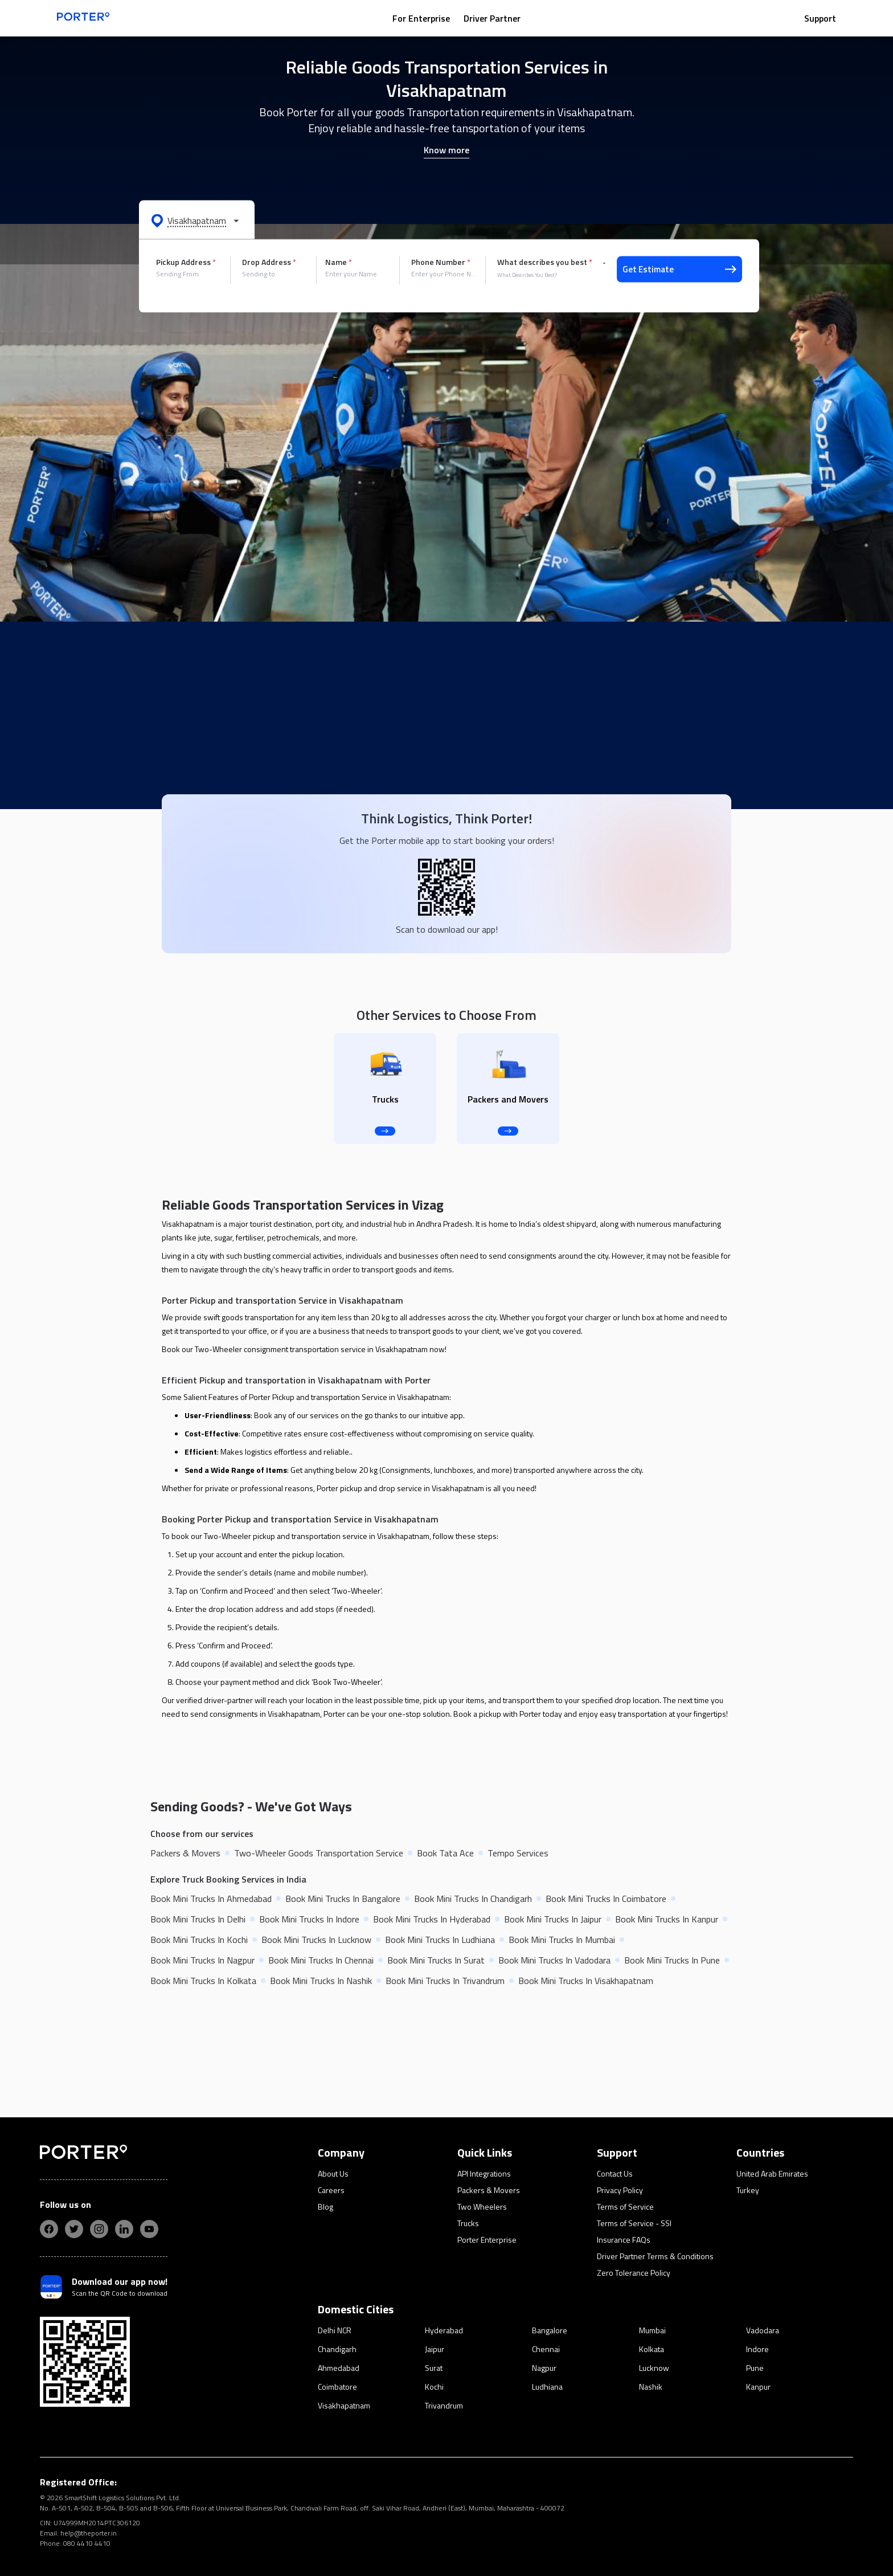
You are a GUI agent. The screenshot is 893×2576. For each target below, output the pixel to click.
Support (820, 18)
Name (338, 262)
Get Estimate (679, 269)
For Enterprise (421, 18)
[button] (197, 220)
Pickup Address (186, 262)
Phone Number (440, 262)
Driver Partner (492, 18)
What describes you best (544, 262)
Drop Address (269, 262)
